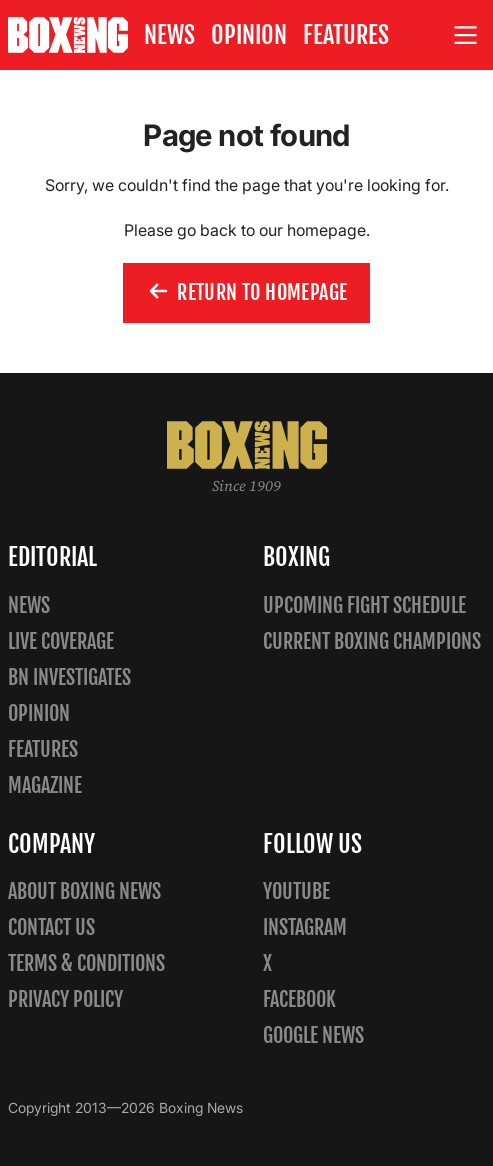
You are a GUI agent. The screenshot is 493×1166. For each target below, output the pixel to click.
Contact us (51, 927)
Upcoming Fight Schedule (364, 605)
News (169, 35)
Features (346, 35)
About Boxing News (84, 891)
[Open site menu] (466, 35)
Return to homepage (247, 294)
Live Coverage (61, 641)
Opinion (249, 35)
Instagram (305, 927)
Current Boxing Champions (372, 641)
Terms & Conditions (86, 963)
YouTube (296, 891)
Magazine (45, 785)
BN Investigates (69, 677)
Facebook (299, 999)
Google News (313, 1035)
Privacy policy (65, 999)
